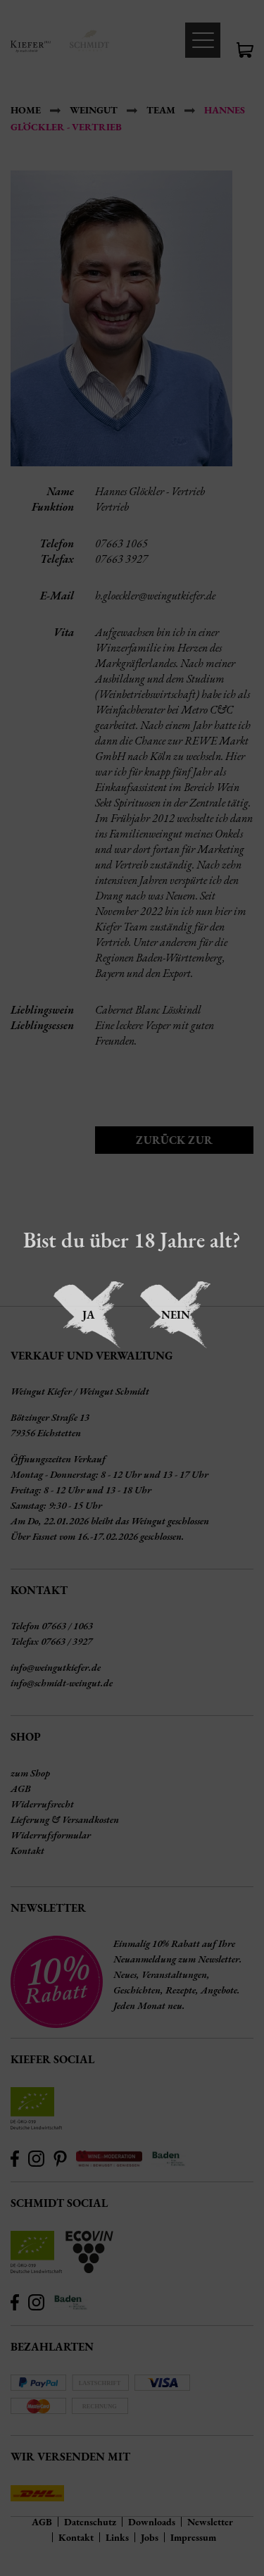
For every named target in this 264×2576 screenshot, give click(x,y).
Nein (175, 1314)
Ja (88, 1314)
